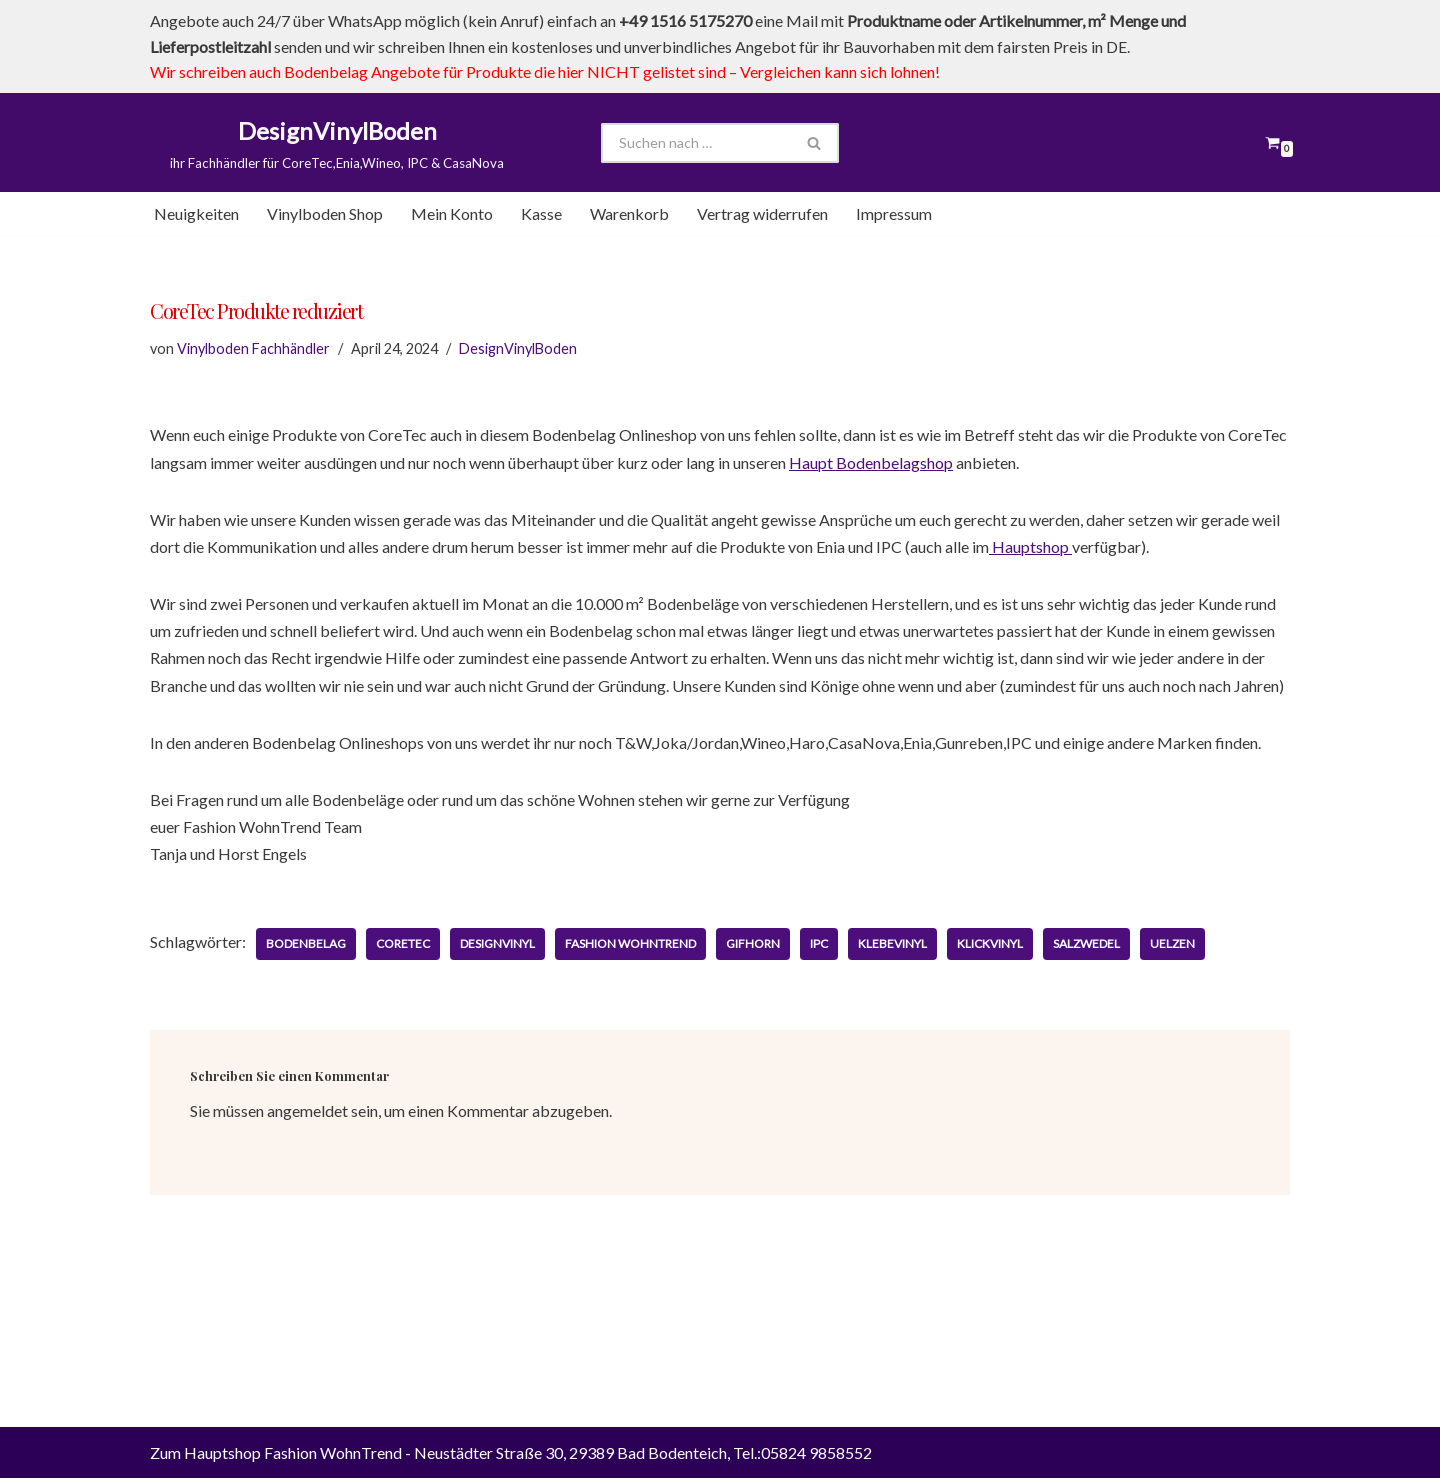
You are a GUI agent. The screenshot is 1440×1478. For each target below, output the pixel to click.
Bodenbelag (306, 943)
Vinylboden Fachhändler (253, 348)
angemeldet (307, 1110)
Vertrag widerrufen (762, 213)
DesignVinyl (497, 943)
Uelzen (1172, 943)
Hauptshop (1030, 546)
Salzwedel (1086, 943)
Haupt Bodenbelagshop (871, 462)
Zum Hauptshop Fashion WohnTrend (276, 1452)
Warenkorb (629, 213)
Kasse (541, 213)
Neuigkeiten (196, 213)
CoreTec (403, 943)
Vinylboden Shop (325, 213)
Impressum (894, 213)
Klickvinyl (990, 943)
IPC (819, 943)
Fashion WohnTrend (630, 943)
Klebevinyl (892, 943)
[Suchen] (696, 143)
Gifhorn (753, 943)
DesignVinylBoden (518, 348)
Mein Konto (452, 213)
